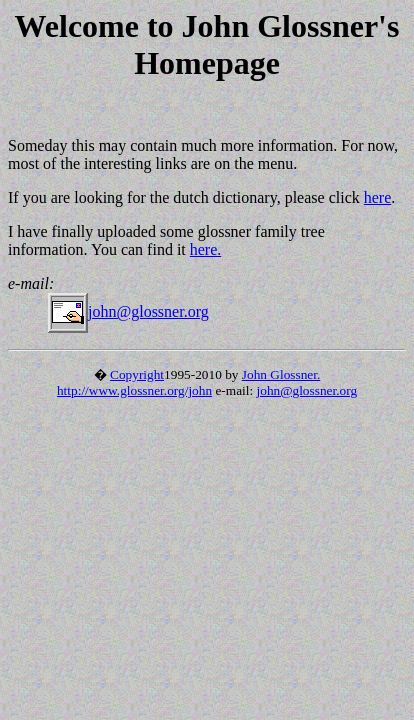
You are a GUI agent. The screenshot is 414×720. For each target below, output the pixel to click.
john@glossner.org (128, 311)
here (378, 197)
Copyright (137, 374)
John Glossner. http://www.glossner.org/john (188, 382)
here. (206, 249)
